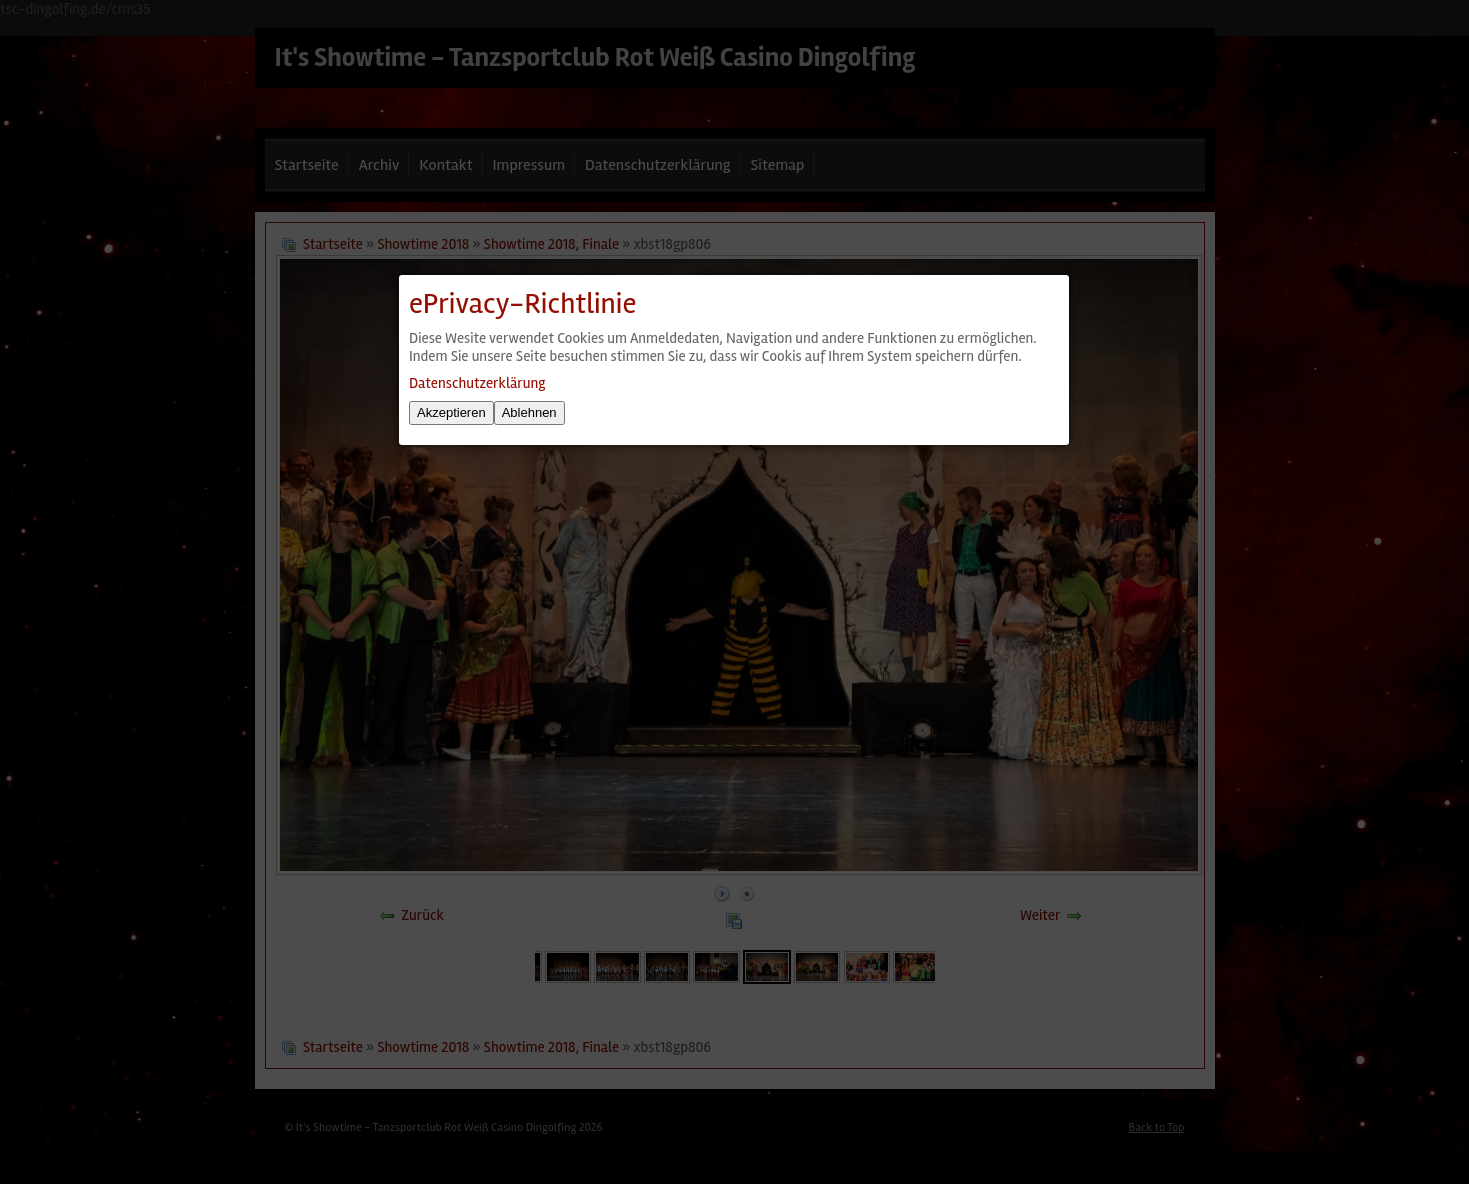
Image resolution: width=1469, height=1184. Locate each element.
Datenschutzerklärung (477, 383)
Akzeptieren (451, 412)
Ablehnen (529, 412)
